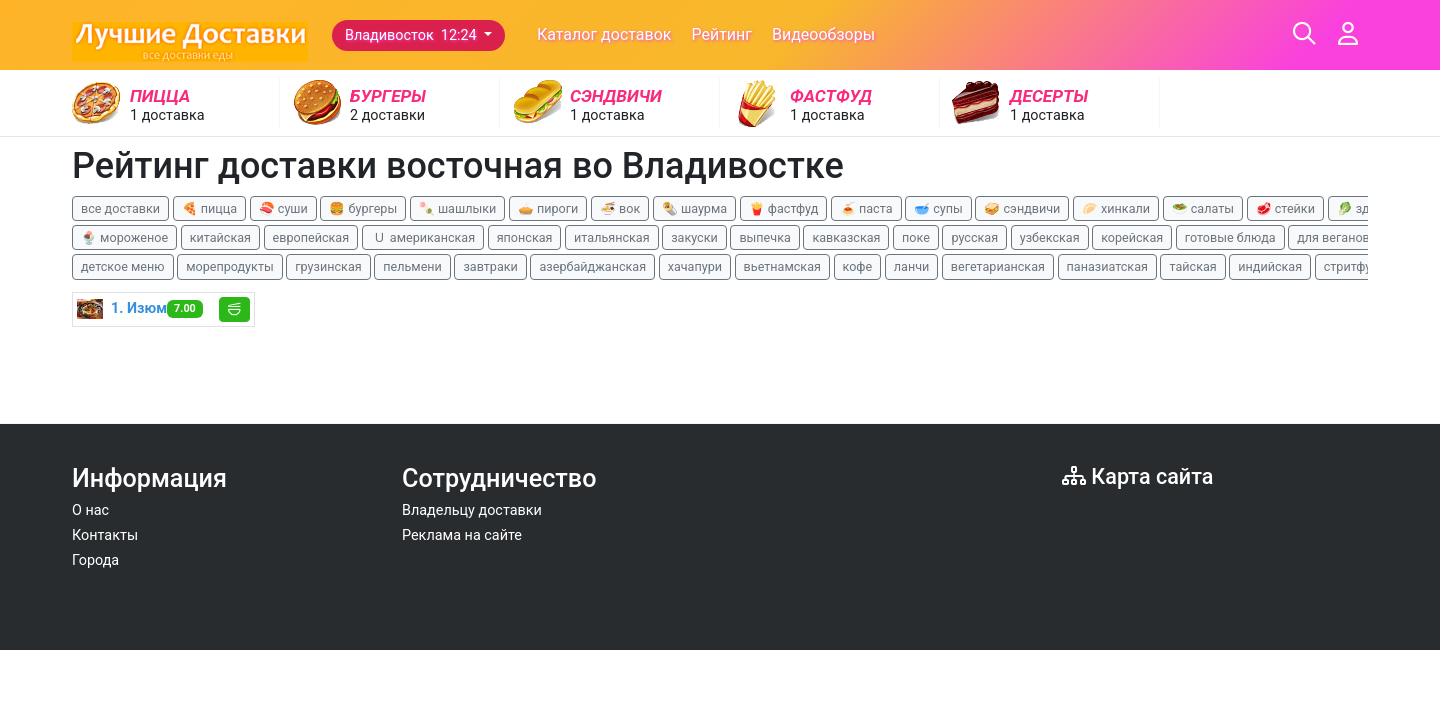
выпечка (764, 237)
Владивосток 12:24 (412, 35)
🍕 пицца (209, 208)
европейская (311, 237)
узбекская (1050, 237)
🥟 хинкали (1116, 208)
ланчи (912, 266)
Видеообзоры (823, 34)
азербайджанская (592, 266)
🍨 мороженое (124, 237)
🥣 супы (938, 208)
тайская (1192, 266)
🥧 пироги (548, 208)
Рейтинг (721, 34)
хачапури (695, 266)
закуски (694, 237)
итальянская (612, 237)
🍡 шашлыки (458, 208)
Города (95, 560)
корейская (1132, 237)
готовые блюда (1230, 237)
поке (916, 237)
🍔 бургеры (363, 208)
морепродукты (230, 266)
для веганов (1333, 237)
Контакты (105, 535)
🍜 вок (620, 208)
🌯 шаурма (694, 208)
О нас (90, 510)
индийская (1270, 266)
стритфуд (1351, 266)
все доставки (120, 208)
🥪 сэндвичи (1022, 208)
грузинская (328, 266)
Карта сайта (1137, 476)
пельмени (412, 266)
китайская (220, 237)
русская (974, 237)
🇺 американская (423, 237)
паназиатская (1107, 266)
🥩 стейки (1285, 208)
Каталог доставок (604, 34)
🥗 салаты (1203, 208)
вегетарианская (998, 266)
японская (525, 237)
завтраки (490, 266)
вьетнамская (782, 266)
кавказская (846, 237)
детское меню (123, 266)
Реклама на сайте (462, 535)
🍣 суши (283, 208)
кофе (858, 266)
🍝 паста (866, 208)
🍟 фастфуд (784, 208)
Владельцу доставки (472, 510)
